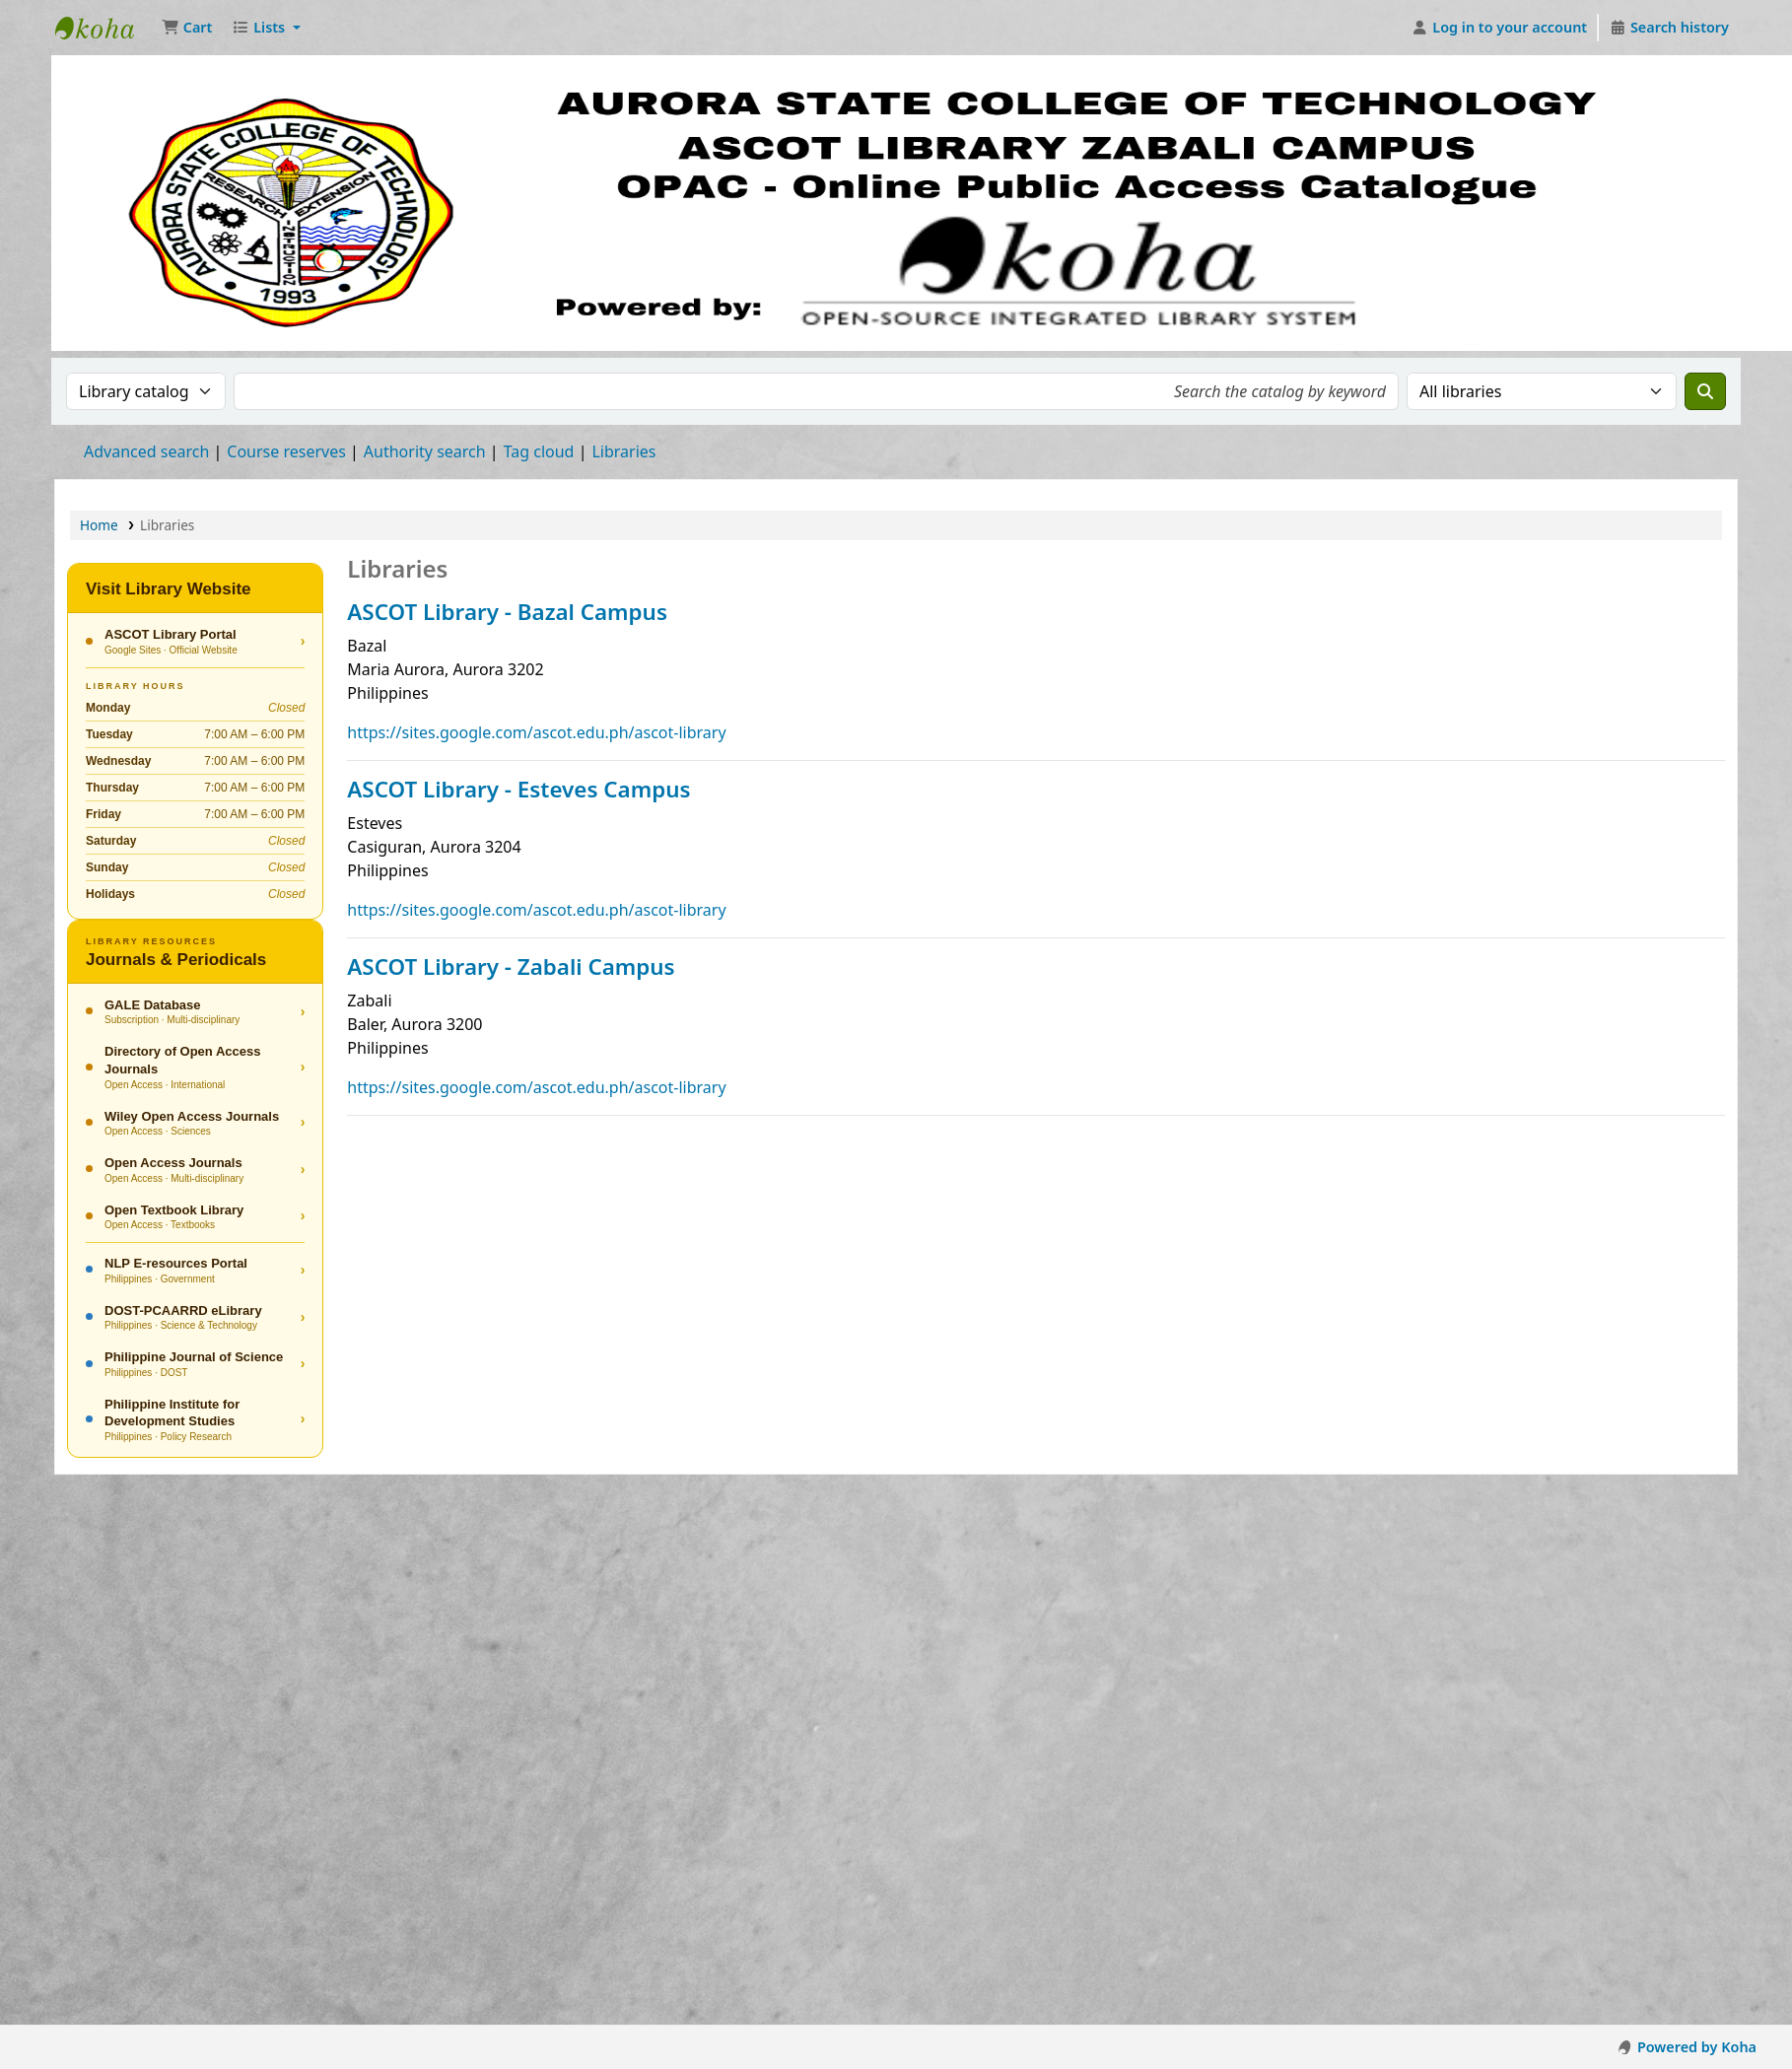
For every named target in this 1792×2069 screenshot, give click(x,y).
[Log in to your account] (1500, 27)
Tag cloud (539, 451)
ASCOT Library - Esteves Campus (518, 789)
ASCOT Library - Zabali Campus (510, 966)
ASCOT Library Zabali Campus (104, 27)
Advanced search (146, 451)
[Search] (1705, 391)
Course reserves (286, 451)
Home (99, 525)
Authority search (425, 451)
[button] (187, 27)
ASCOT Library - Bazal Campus (507, 611)
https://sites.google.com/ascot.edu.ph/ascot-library (536, 732)
